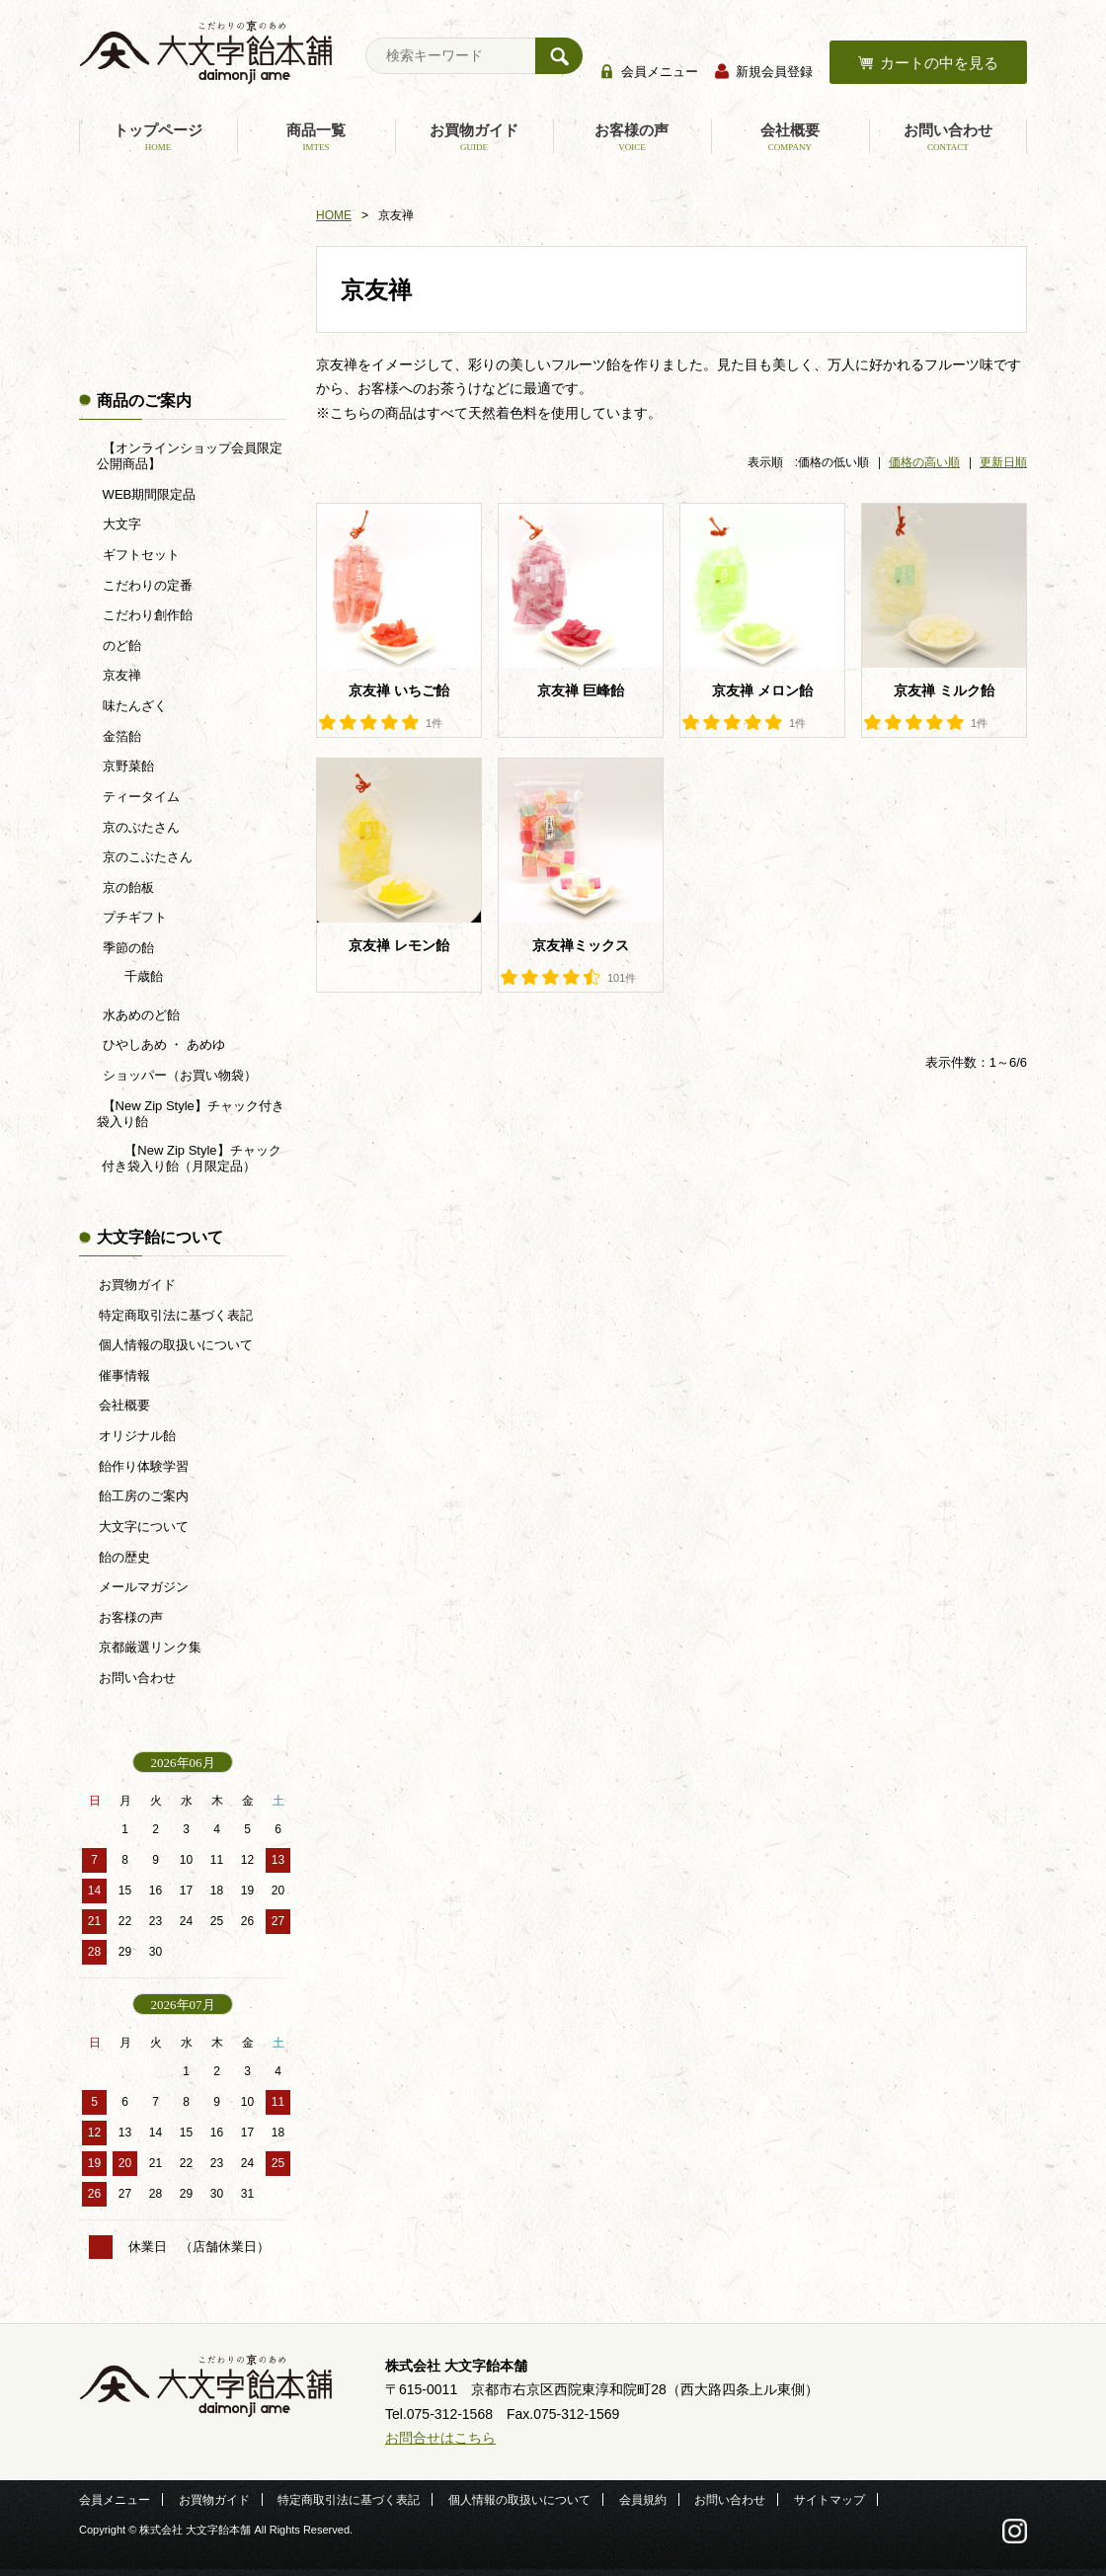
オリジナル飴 (137, 1435)
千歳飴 (142, 976)
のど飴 (120, 645)
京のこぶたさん (146, 856)
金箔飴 (120, 736)
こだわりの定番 (146, 585)
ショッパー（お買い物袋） (178, 1075)
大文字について (144, 1526)
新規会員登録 (774, 71)
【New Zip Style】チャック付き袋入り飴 (190, 1113)
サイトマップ (829, 2500)
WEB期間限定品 (147, 494)
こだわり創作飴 (146, 614)
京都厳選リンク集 (150, 1647)
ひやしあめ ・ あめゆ (162, 1044)
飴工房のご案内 (144, 1496)
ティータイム (139, 796)
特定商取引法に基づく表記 (176, 1315)
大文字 (120, 524)
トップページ (158, 137)
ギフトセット (139, 554)
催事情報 (124, 1375)
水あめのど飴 (139, 1014)
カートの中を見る (939, 62)
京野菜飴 (126, 766)
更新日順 (1003, 462)
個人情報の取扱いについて (176, 1344)
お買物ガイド (474, 137)
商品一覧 (316, 137)
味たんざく (133, 705)
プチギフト (133, 917)
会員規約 (643, 2500)
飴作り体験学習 (144, 1466)
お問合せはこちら (440, 2438)
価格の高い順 (924, 462)
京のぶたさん (139, 827)
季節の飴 (126, 947)
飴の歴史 (124, 1557)
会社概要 (790, 137)
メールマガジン (144, 1586)
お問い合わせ (948, 137)
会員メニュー (659, 71)
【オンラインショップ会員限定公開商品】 (189, 456)
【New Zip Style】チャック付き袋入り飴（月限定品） (191, 1158)
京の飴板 (126, 887)
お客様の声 (632, 137)
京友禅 (120, 675)
